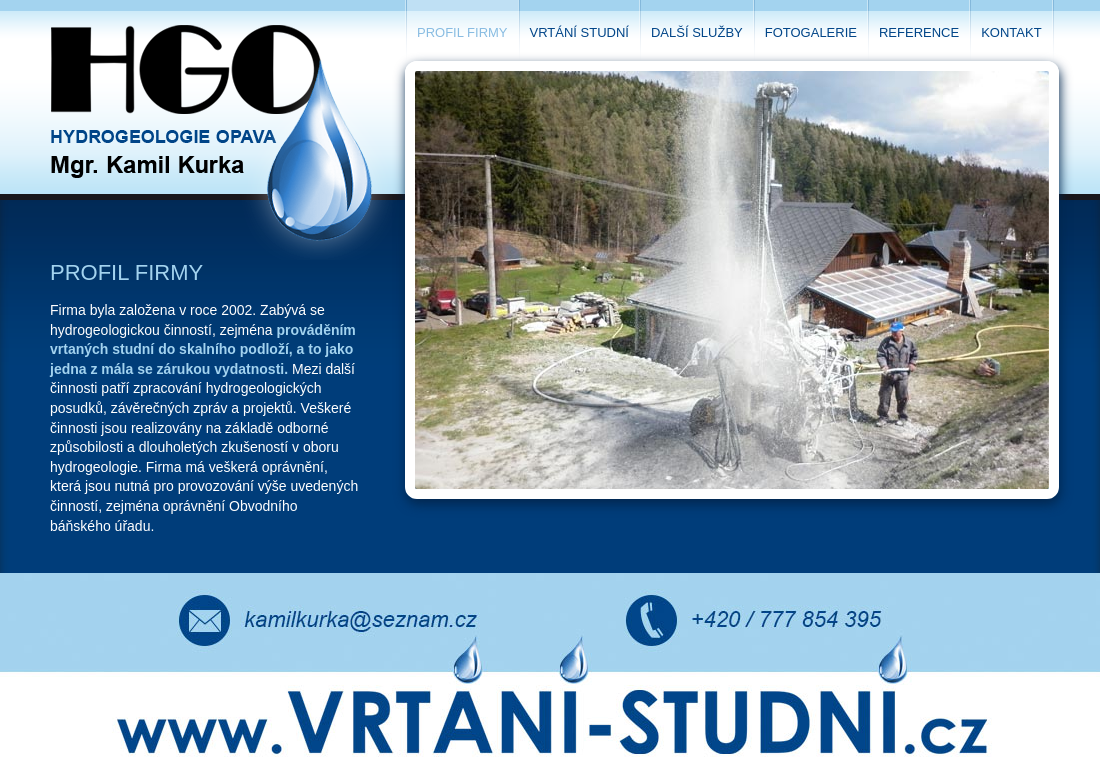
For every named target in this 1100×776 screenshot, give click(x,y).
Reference (919, 32)
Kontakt (1011, 32)
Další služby (697, 32)
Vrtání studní (579, 32)
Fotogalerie (811, 32)
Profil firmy (462, 32)
